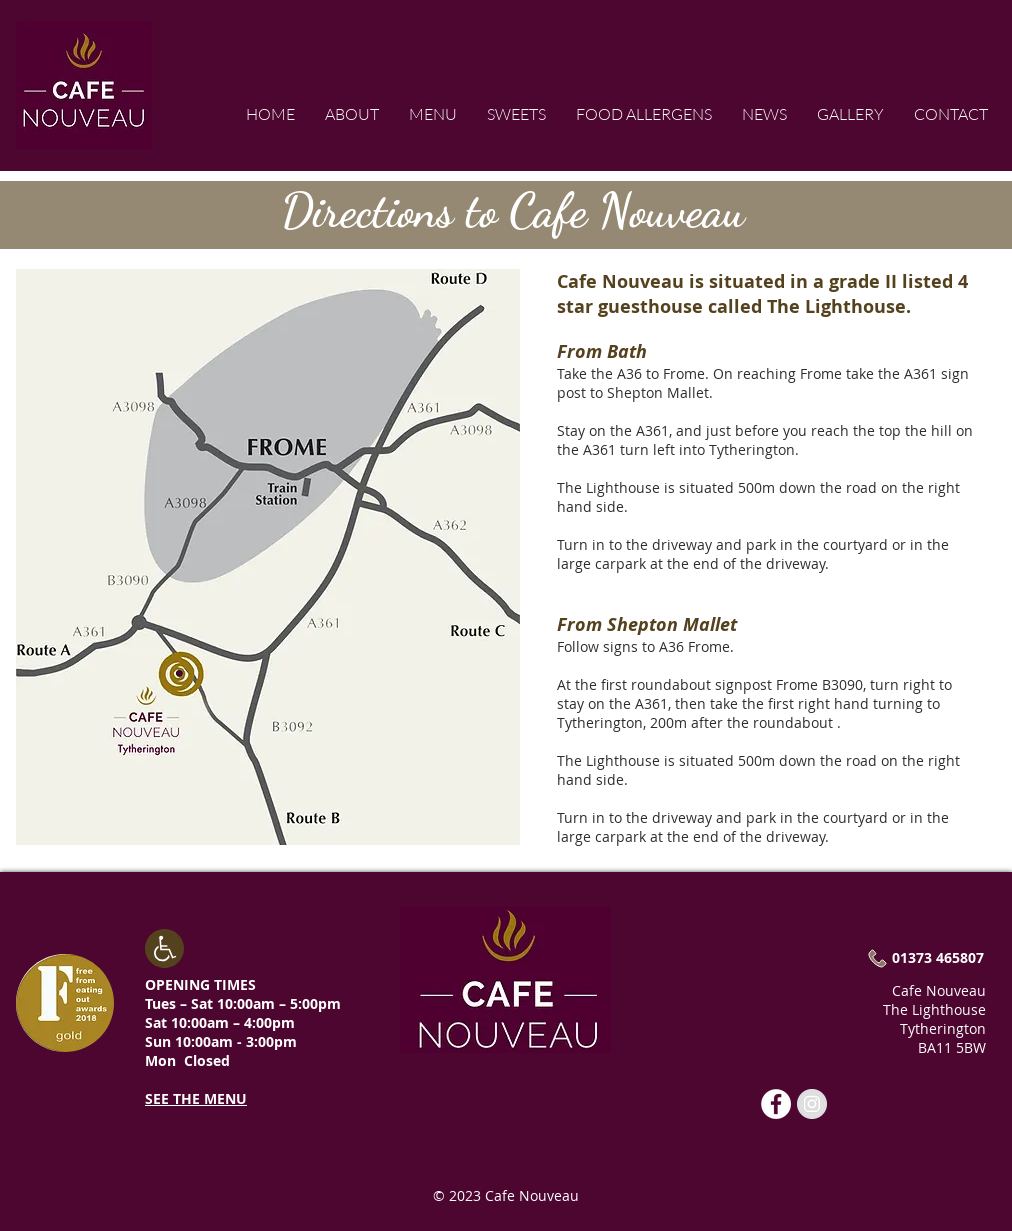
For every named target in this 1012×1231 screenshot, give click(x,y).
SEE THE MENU (196, 1098)
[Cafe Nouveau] (776, 1104)
